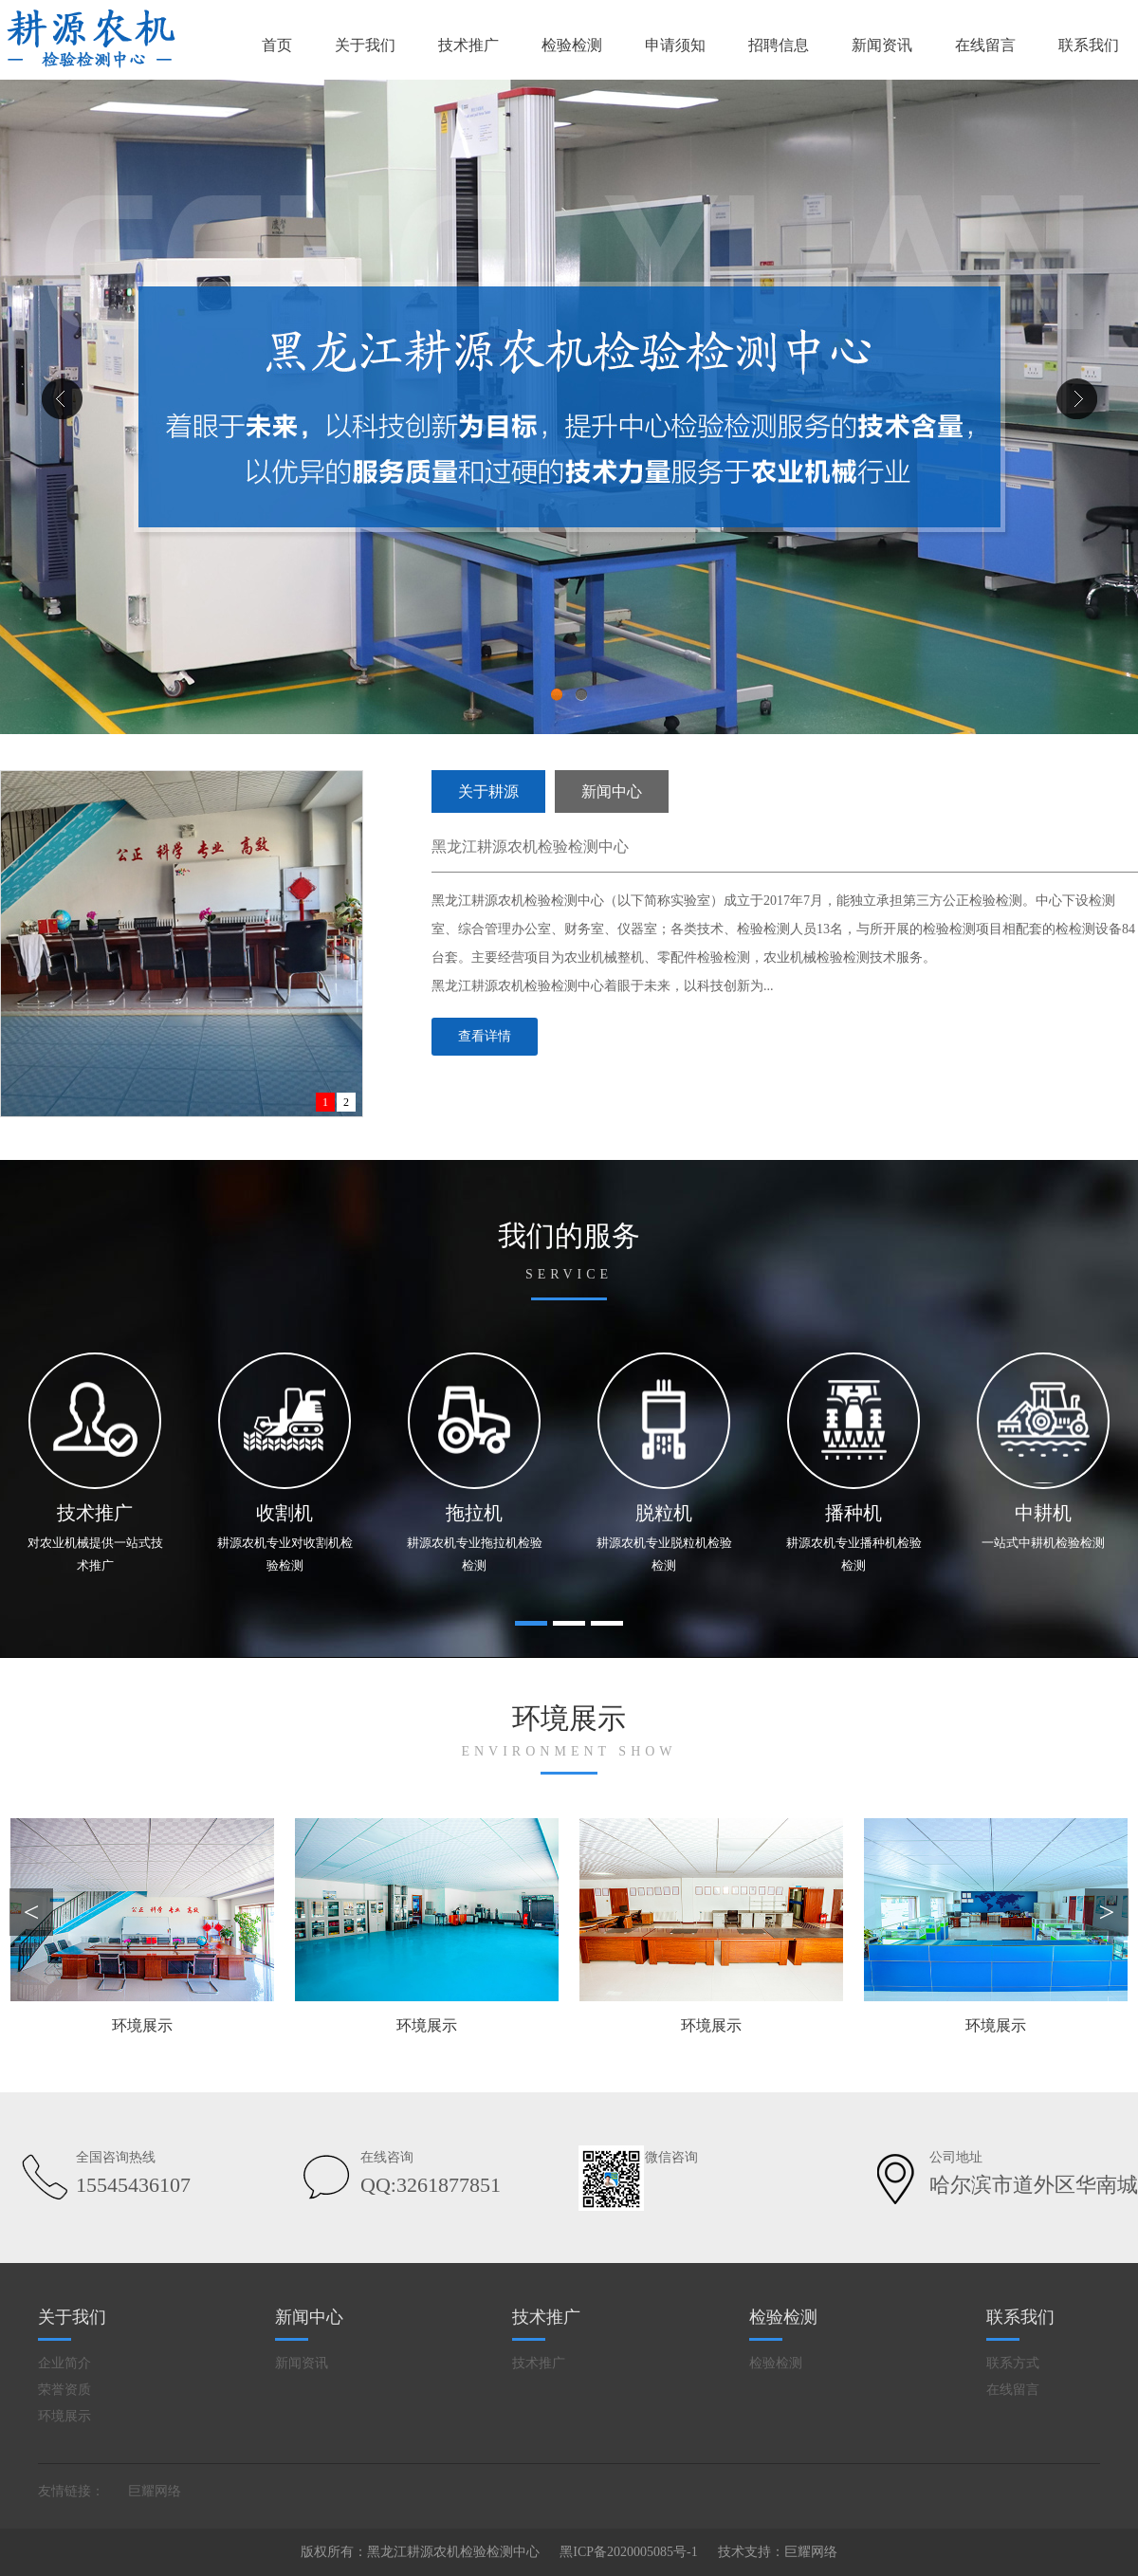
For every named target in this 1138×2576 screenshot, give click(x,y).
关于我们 (365, 45)
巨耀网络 (154, 2491)
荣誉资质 (64, 2390)
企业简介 (64, 2363)
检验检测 (571, 45)
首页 (277, 45)
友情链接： (71, 2491)
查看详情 (484, 1036)
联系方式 (1012, 2363)
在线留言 (985, 45)
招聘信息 (778, 45)
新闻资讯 (882, 45)
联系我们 (1088, 45)
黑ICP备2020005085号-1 (628, 2552)
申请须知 (675, 45)
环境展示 (64, 2416)
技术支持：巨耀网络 (777, 2552)
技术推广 (468, 45)
